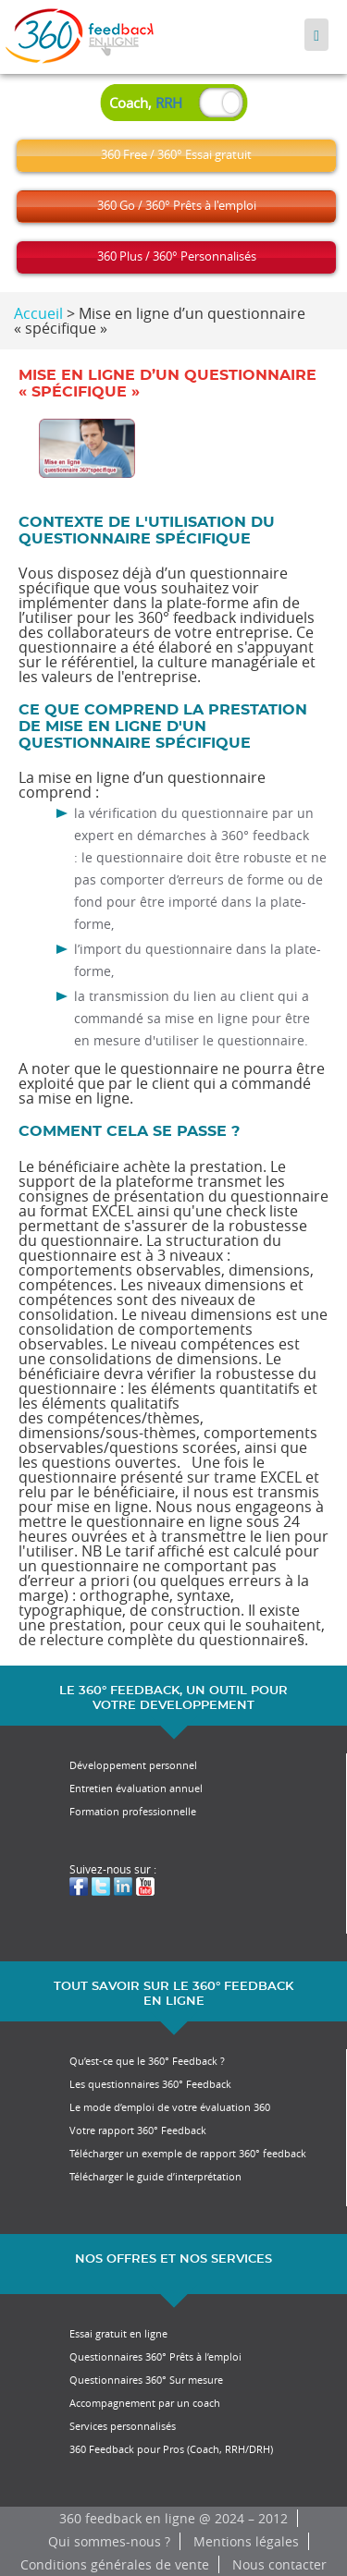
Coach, (145, 102)
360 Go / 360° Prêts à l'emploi (176, 205)
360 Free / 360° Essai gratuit (176, 154)
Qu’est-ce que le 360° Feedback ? (147, 2061)
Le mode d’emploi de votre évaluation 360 (169, 2107)
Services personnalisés (122, 2426)
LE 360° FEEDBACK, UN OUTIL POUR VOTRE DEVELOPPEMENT (173, 1698)
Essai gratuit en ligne (118, 2333)
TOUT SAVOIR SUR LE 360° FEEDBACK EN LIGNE (173, 1994)
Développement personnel (133, 1765)
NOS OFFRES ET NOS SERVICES (173, 2259)
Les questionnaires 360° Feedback (150, 2084)
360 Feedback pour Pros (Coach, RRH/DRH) (171, 2449)
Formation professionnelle (132, 1811)
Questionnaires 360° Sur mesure (146, 2380)
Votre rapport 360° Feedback (137, 2130)
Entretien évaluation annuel (136, 1788)
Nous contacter (279, 2564)
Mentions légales (246, 2541)
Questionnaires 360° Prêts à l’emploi (155, 2356)
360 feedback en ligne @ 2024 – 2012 (173, 2518)
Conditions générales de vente (114, 2564)
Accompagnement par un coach (144, 2403)
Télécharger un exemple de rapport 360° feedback (187, 2153)
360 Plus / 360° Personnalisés (176, 256)
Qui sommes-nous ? (109, 2541)
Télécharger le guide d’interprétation (155, 2176)
